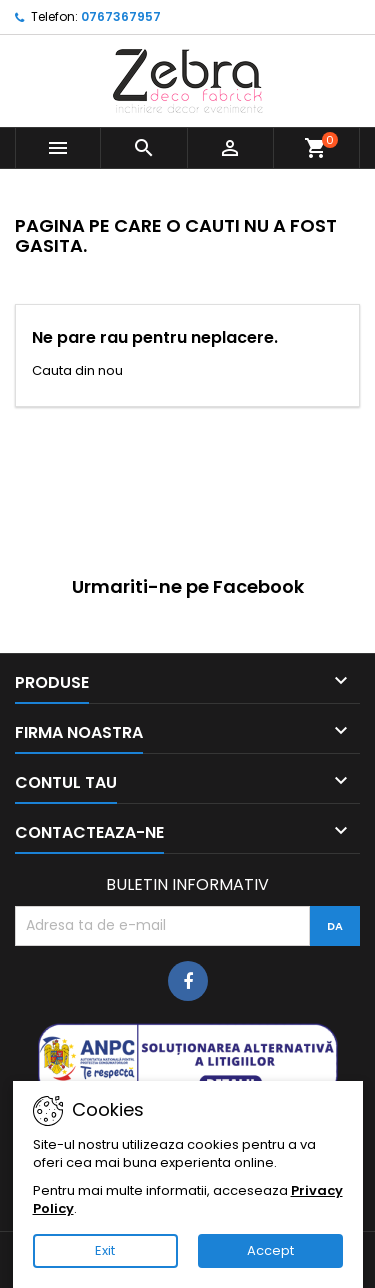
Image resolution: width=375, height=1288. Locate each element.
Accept (270, 1250)
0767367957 (121, 16)
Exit (105, 1250)
